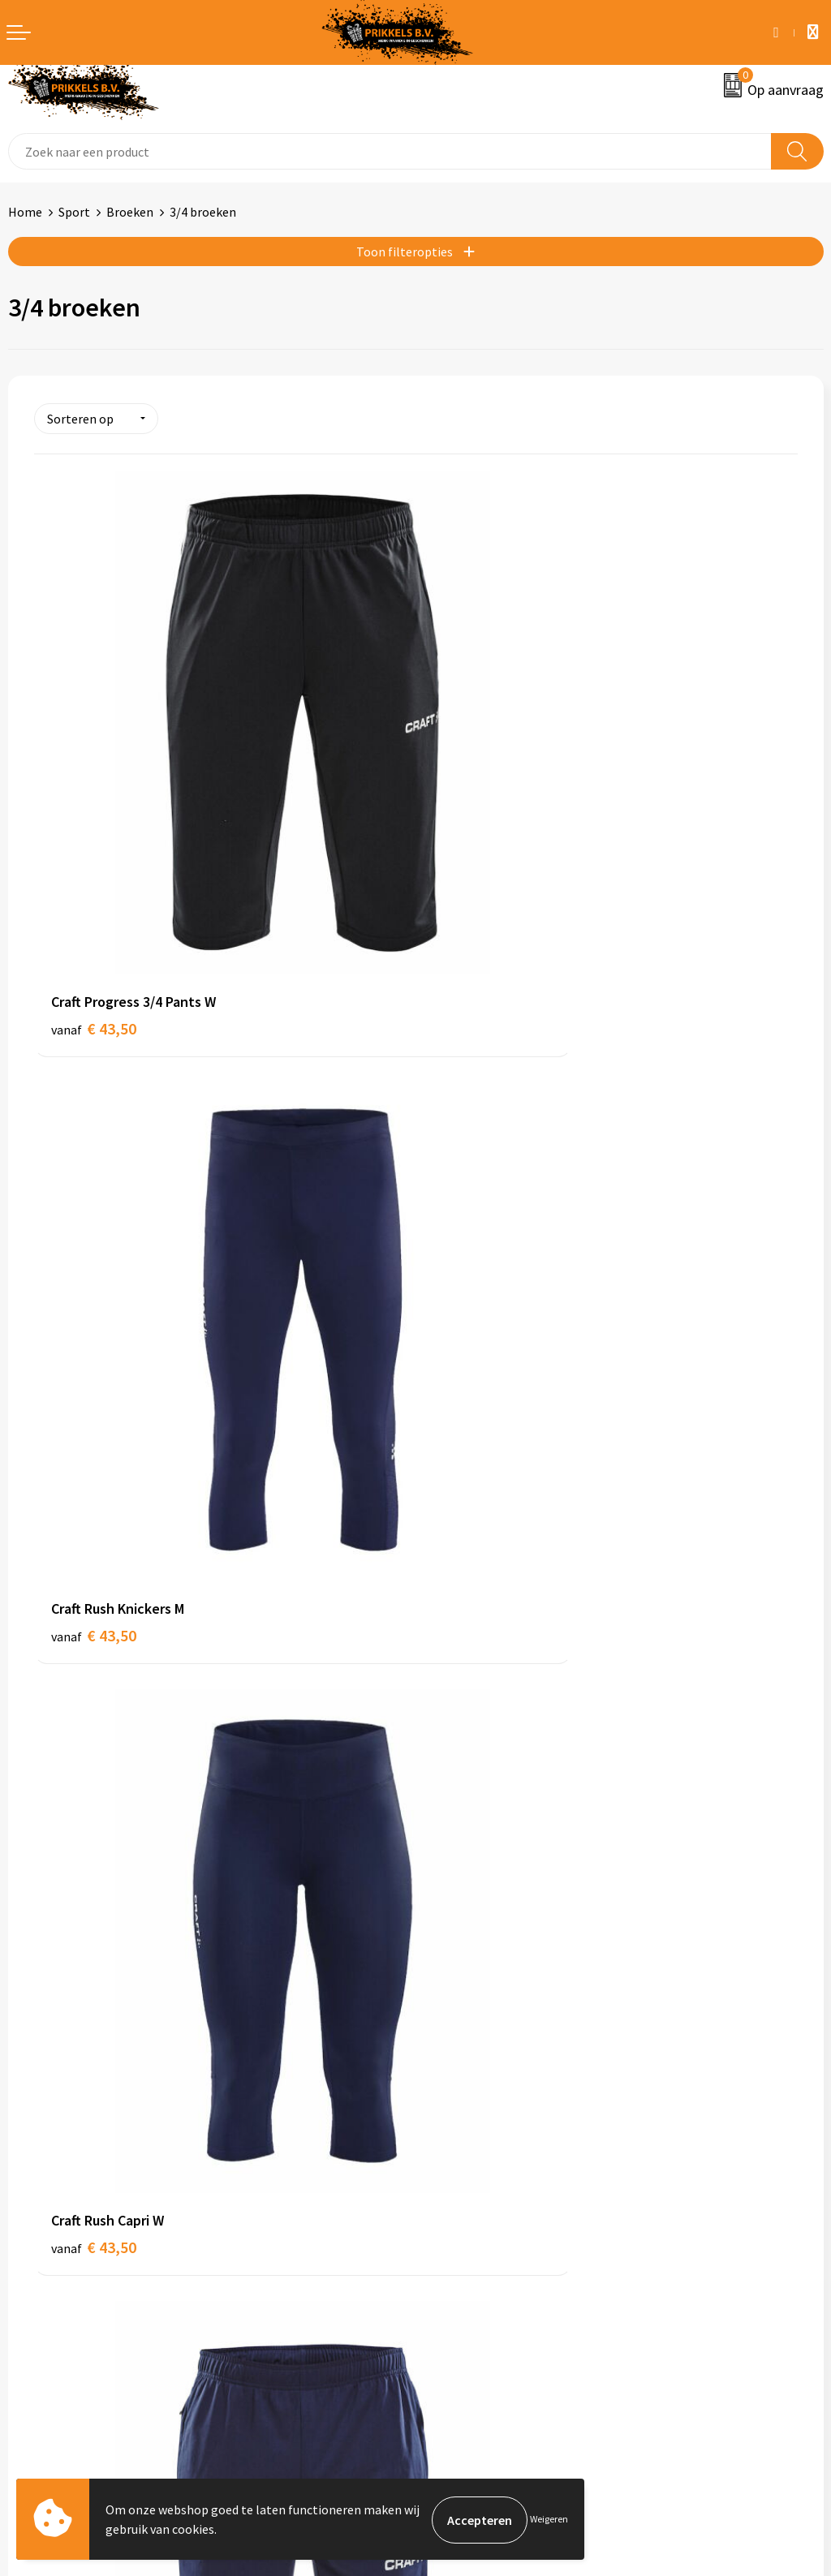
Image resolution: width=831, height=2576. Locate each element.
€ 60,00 (93, 1783)
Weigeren (549, 2520)
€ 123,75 (479, 1783)
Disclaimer (453, 2277)
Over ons (448, 1953)
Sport (74, 212)
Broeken (129, 212)
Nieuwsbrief (457, 1977)
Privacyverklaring (472, 2252)
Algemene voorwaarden (489, 2203)
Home (25, 212)
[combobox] (390, 151)
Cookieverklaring (471, 2228)
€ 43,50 (93, 872)
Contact (31, 2203)
